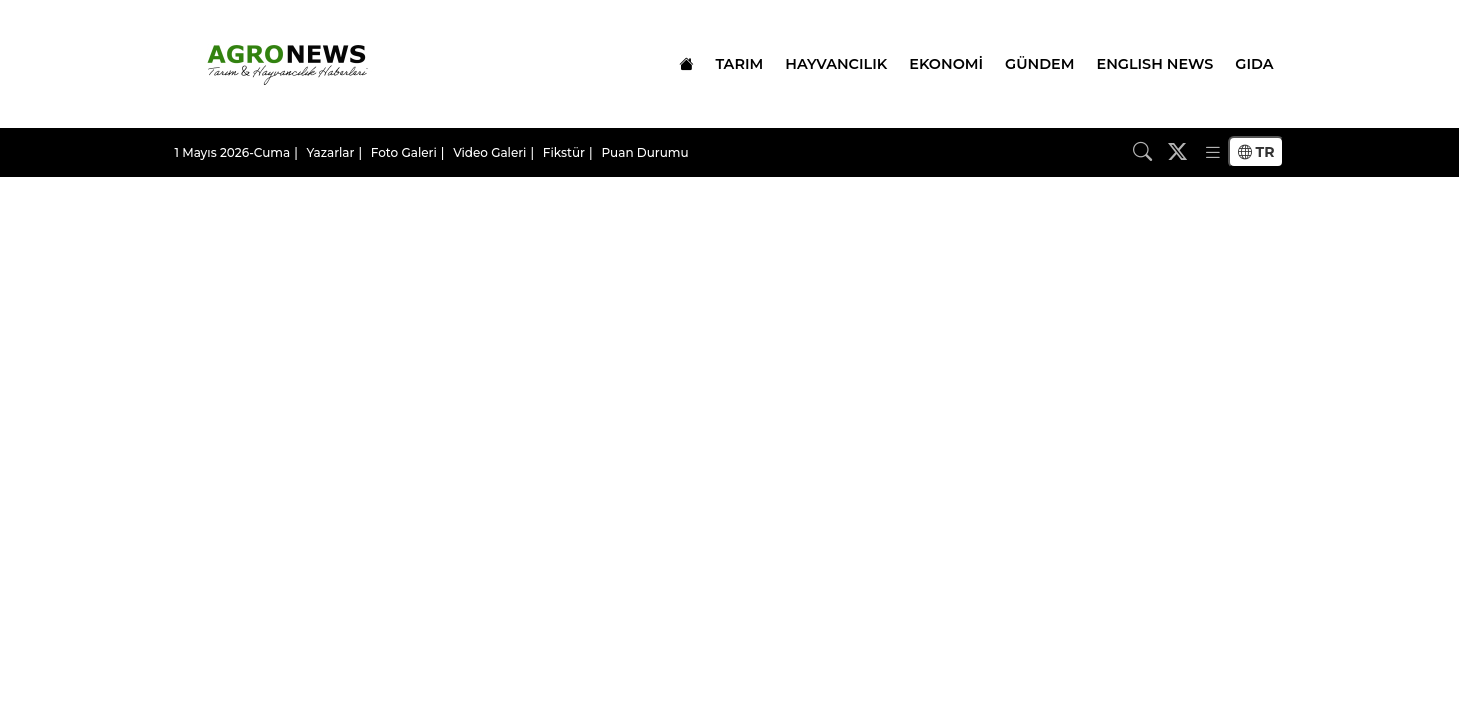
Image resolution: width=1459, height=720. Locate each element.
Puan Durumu (644, 152)
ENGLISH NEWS (1155, 64)
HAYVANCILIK (836, 64)
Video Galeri (489, 152)
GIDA (1254, 64)
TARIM (739, 64)
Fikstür (564, 152)
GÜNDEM (1039, 64)
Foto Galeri (404, 152)
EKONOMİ (946, 64)
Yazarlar (331, 152)
